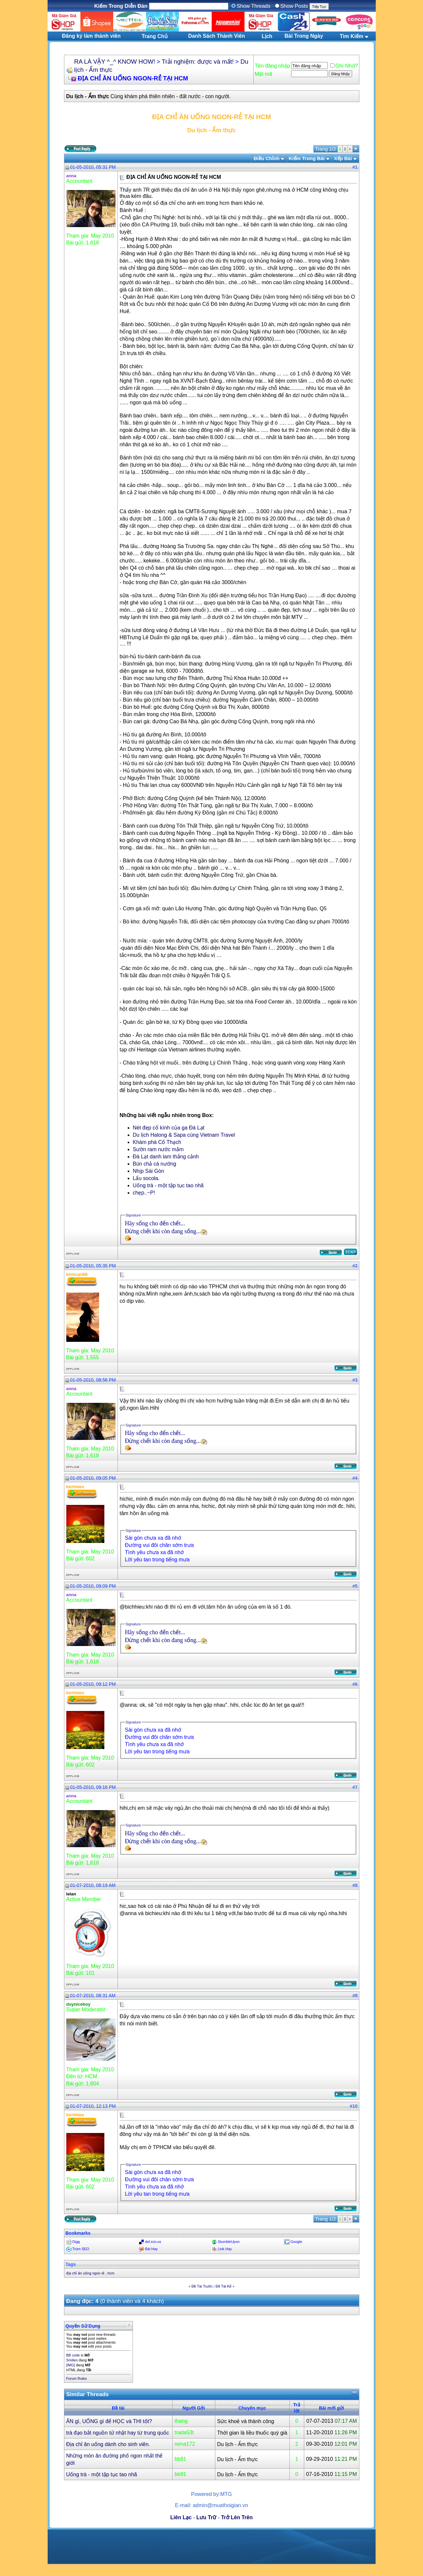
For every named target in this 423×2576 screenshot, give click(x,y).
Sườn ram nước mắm (158, 1149)
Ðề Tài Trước (202, 2286)
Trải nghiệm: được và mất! (198, 61)
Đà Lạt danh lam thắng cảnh (166, 1156)
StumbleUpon (229, 2242)
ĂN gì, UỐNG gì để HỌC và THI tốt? (109, 2421)
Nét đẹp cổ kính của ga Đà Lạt (169, 1127)
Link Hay (225, 2249)
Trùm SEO (80, 2249)
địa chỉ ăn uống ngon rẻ (85, 2273)
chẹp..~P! (144, 1192)
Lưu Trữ (206, 2517)
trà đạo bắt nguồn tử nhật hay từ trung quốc (117, 2433)
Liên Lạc (181, 2517)
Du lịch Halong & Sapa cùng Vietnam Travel (184, 1135)
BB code (73, 2355)
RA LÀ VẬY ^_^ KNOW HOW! (114, 61)
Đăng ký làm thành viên (91, 36)
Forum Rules (76, 2378)
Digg (76, 2242)
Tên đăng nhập (272, 66)
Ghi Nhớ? (344, 66)
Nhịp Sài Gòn (148, 1171)
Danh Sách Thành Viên (216, 36)
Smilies (72, 2360)
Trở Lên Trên (237, 2517)
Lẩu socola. (146, 1178)
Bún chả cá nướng (154, 1164)
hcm (111, 2273)
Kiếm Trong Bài (307, 158)
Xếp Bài (343, 158)
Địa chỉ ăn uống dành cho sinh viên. (108, 2444)
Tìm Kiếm (351, 36)
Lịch (267, 36)
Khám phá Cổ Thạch (157, 1142)
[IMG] (70, 2365)
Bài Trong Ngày (304, 36)
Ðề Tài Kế (223, 2286)
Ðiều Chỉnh (267, 158)
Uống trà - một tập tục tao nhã (168, 1185)
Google (296, 2242)
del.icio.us (153, 2242)
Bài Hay (151, 2249)
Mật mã (263, 74)
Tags (71, 2264)
